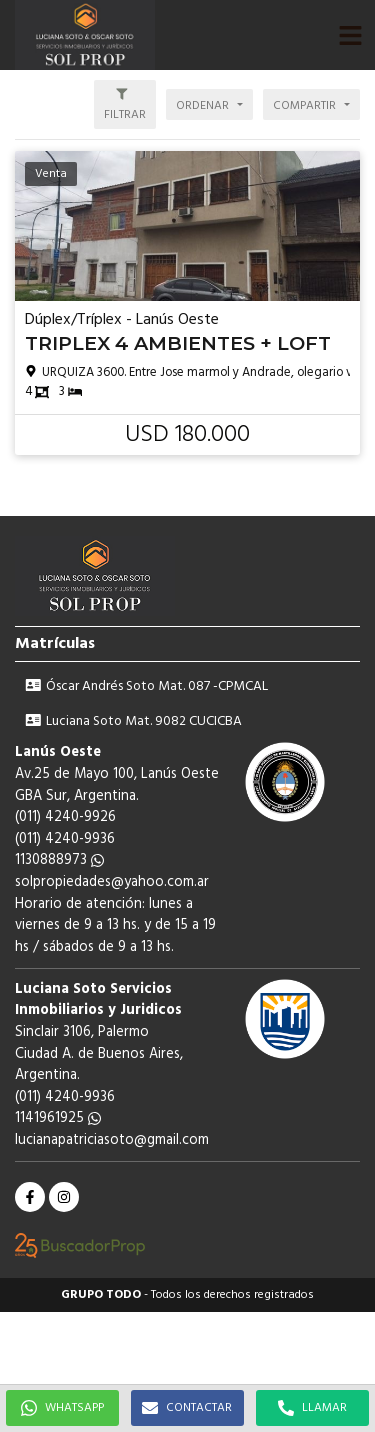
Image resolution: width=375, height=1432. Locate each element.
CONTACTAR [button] (187, 1408)
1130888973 (59, 860)
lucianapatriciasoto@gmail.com (112, 1140)
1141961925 (58, 1118)
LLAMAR (312, 1408)
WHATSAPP (62, 1408)
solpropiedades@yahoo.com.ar (112, 882)
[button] (350, 35)
